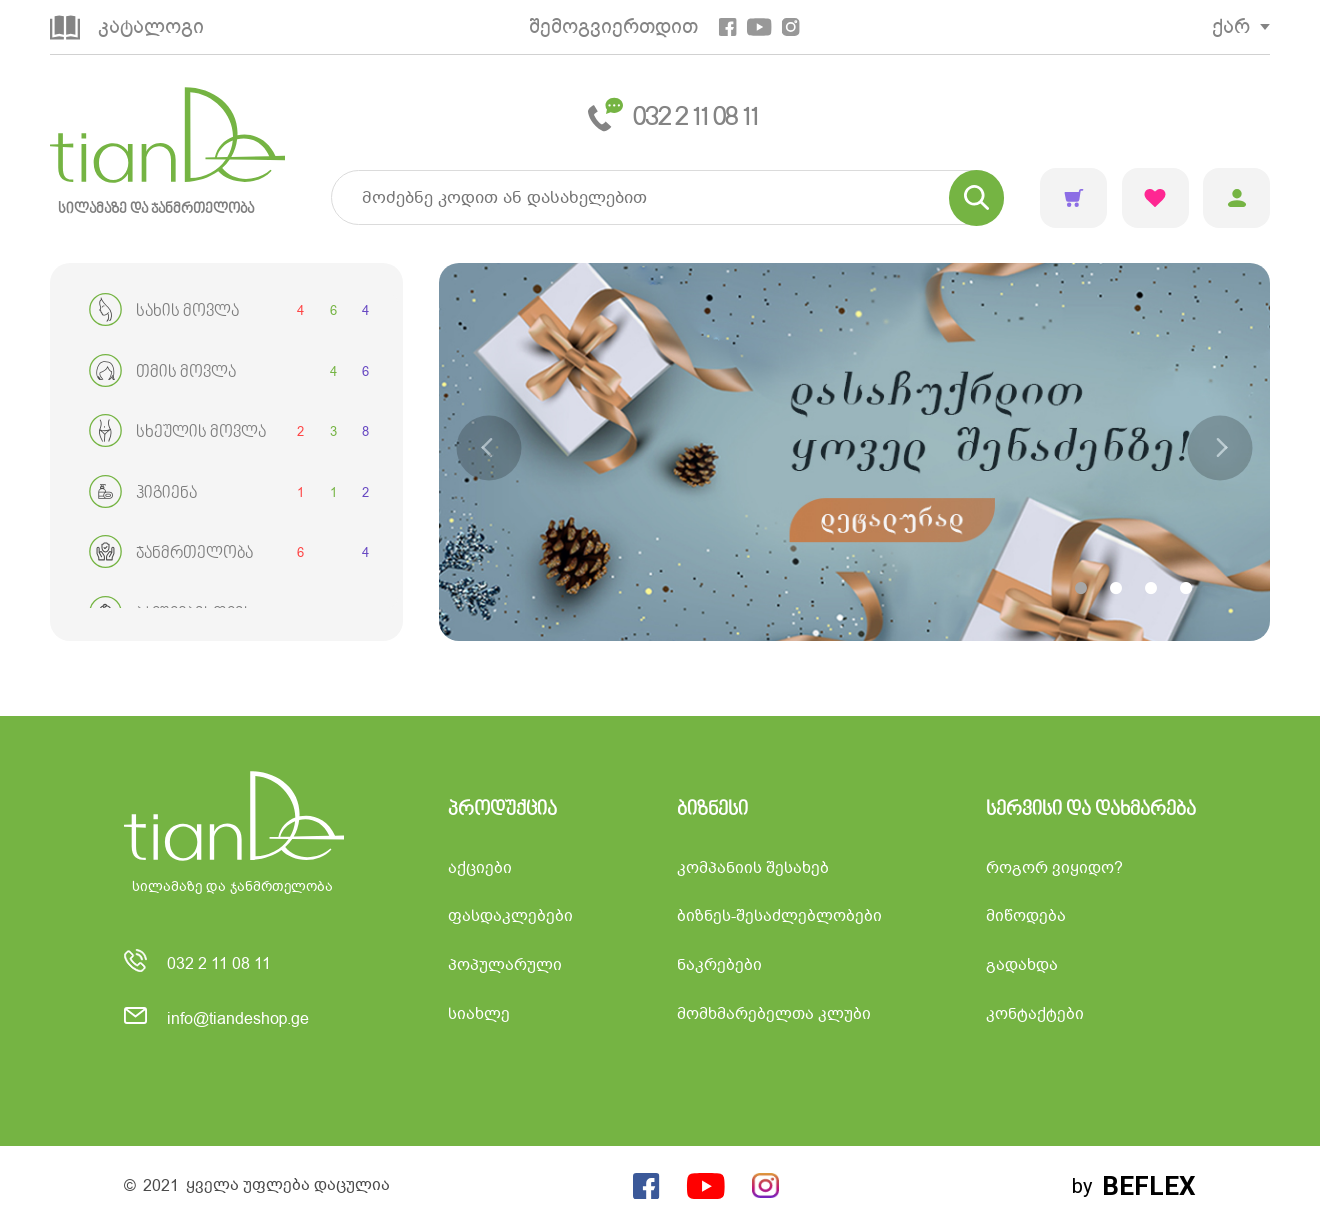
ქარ (1231, 26)
